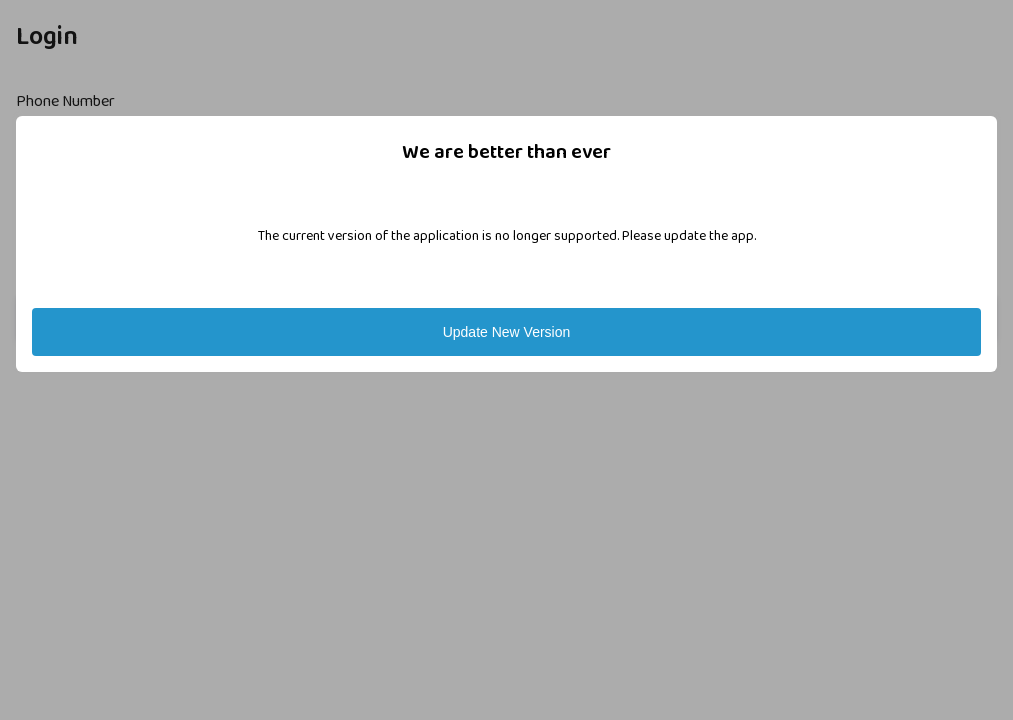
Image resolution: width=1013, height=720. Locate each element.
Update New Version (507, 332)
